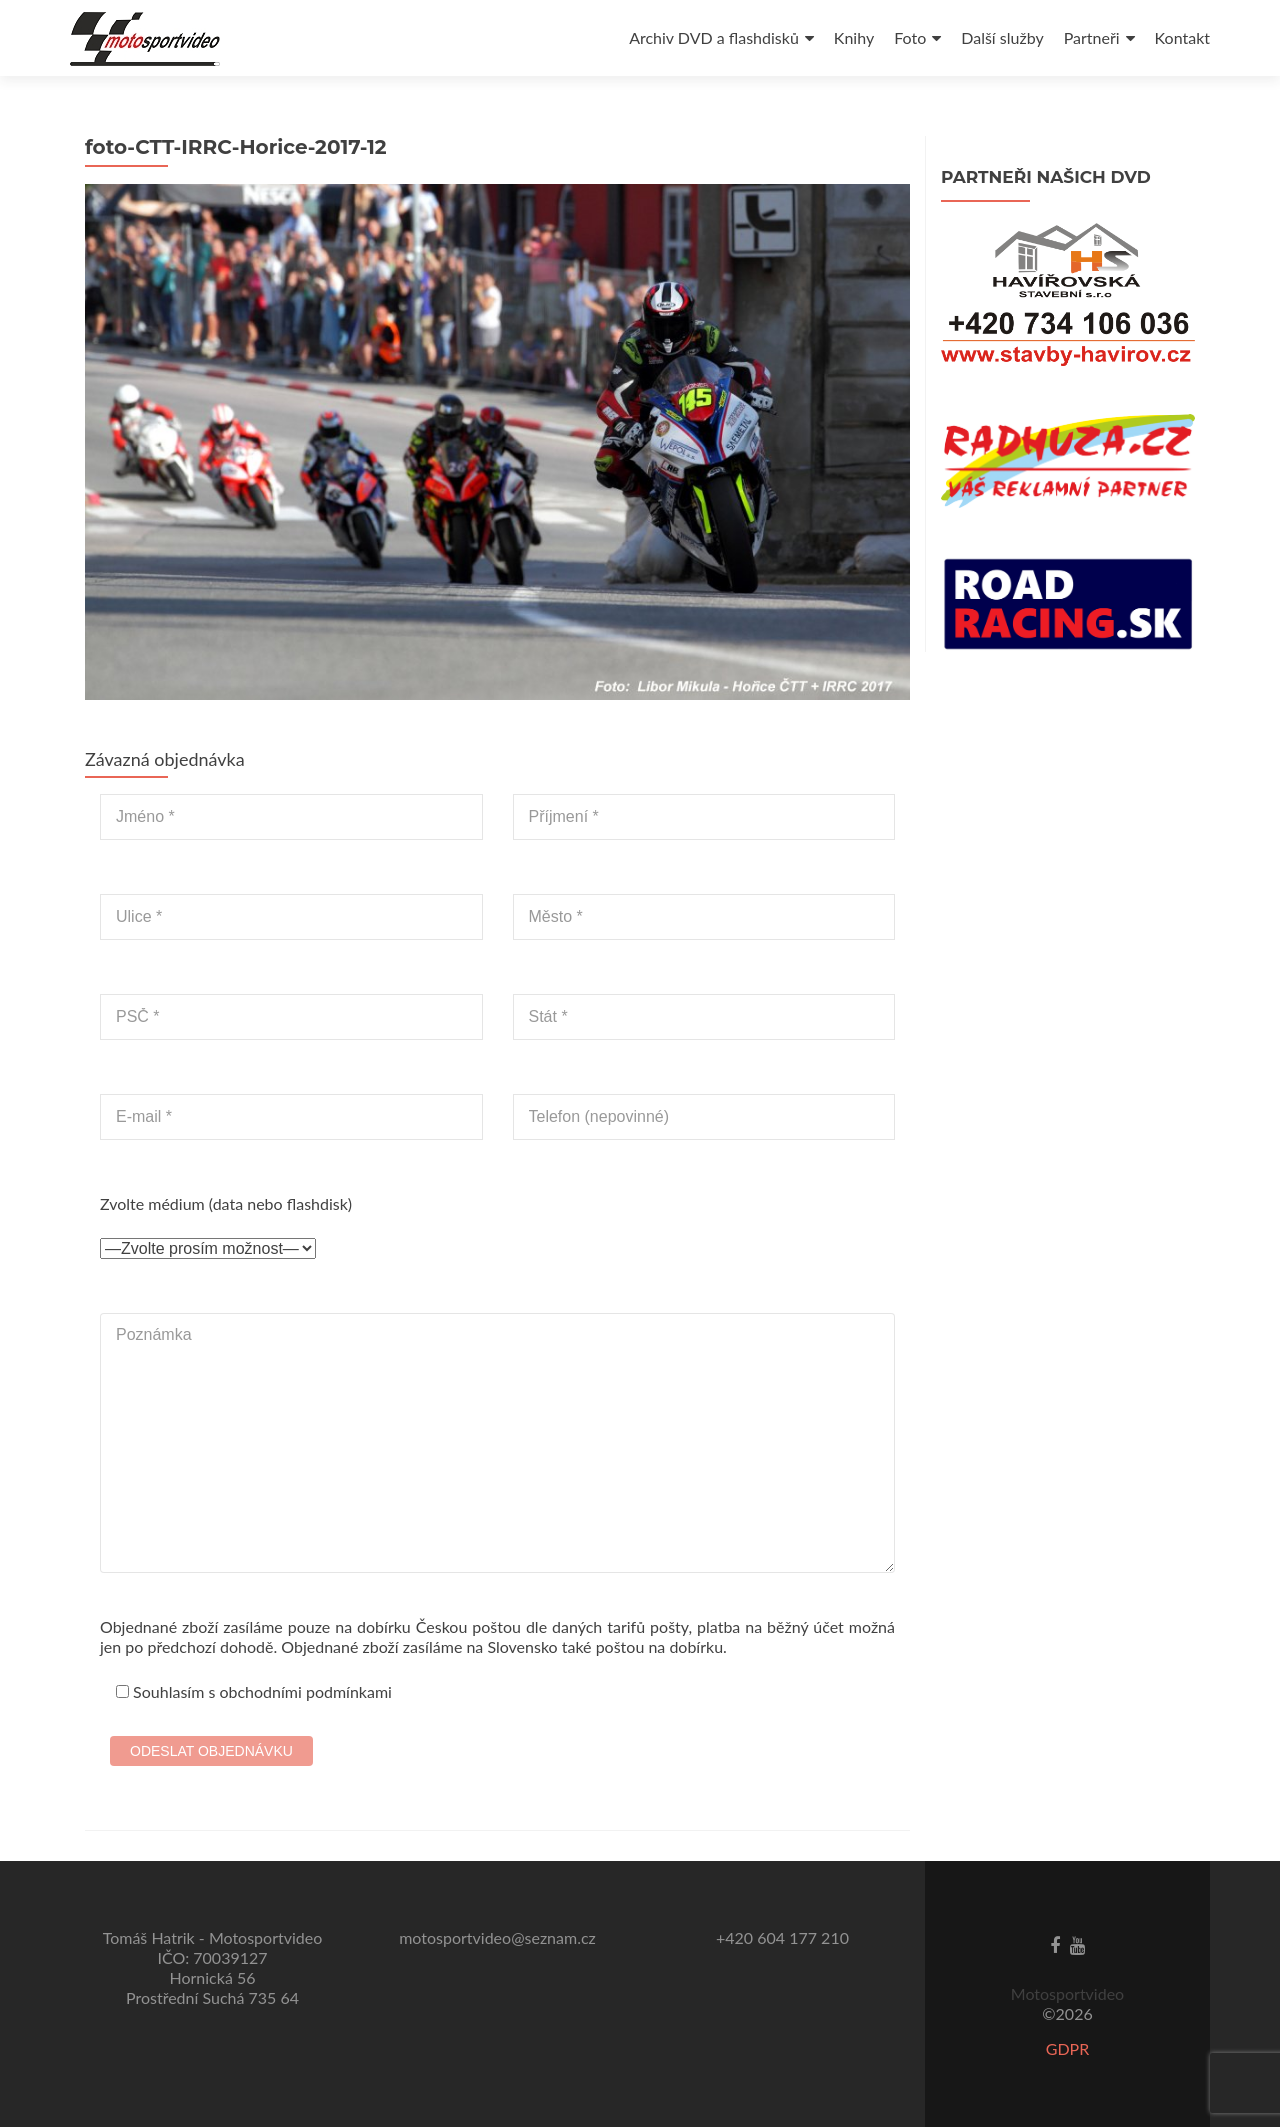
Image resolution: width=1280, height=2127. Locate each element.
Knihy (854, 37)
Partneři (1092, 37)
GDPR (1068, 2048)
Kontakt (1182, 37)
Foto (910, 37)
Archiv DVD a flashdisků (714, 37)
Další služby (1002, 37)
